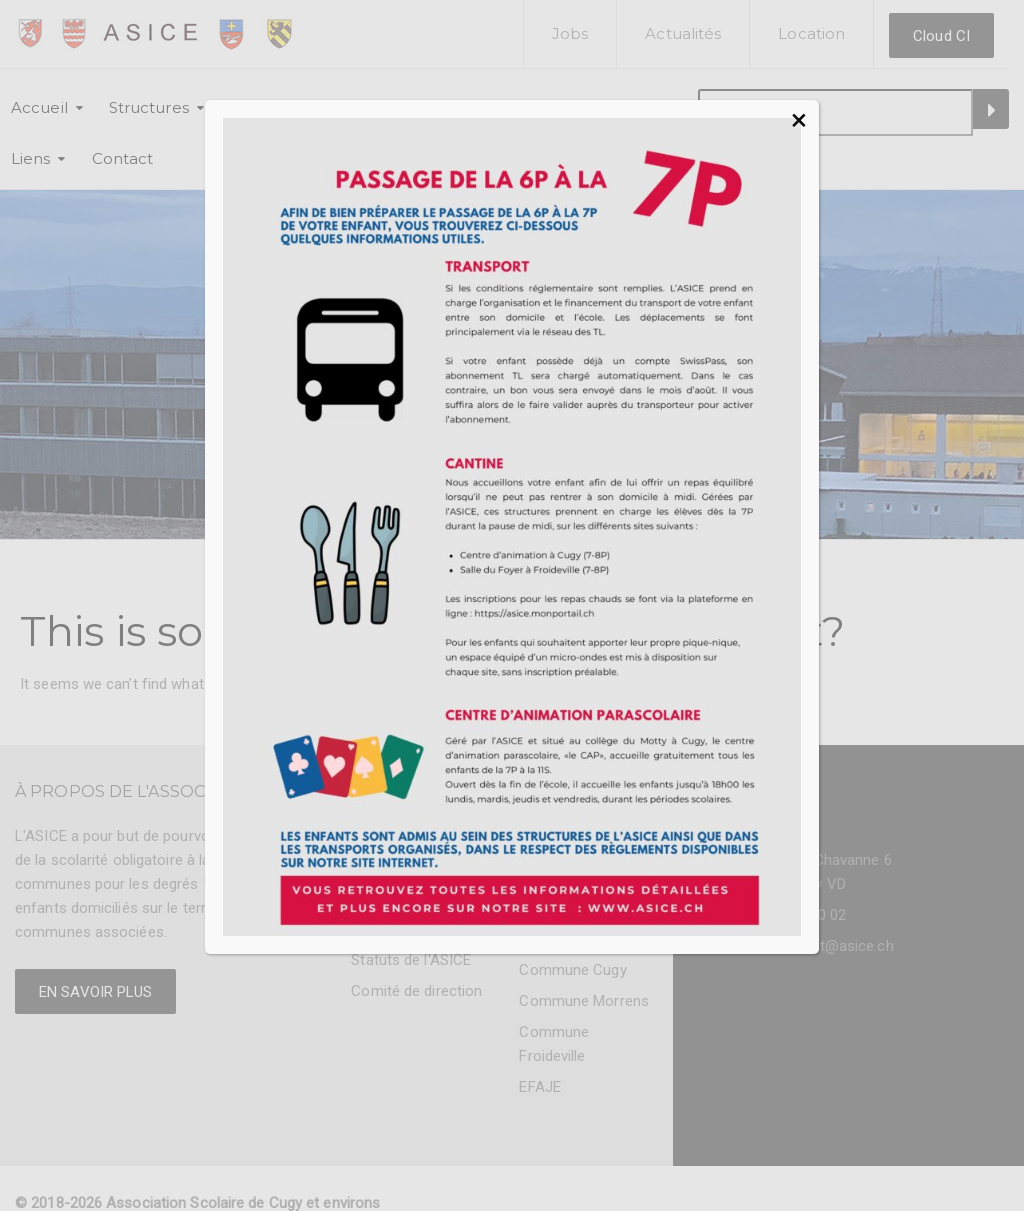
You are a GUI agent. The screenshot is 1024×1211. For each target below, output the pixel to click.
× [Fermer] (799, 120)
